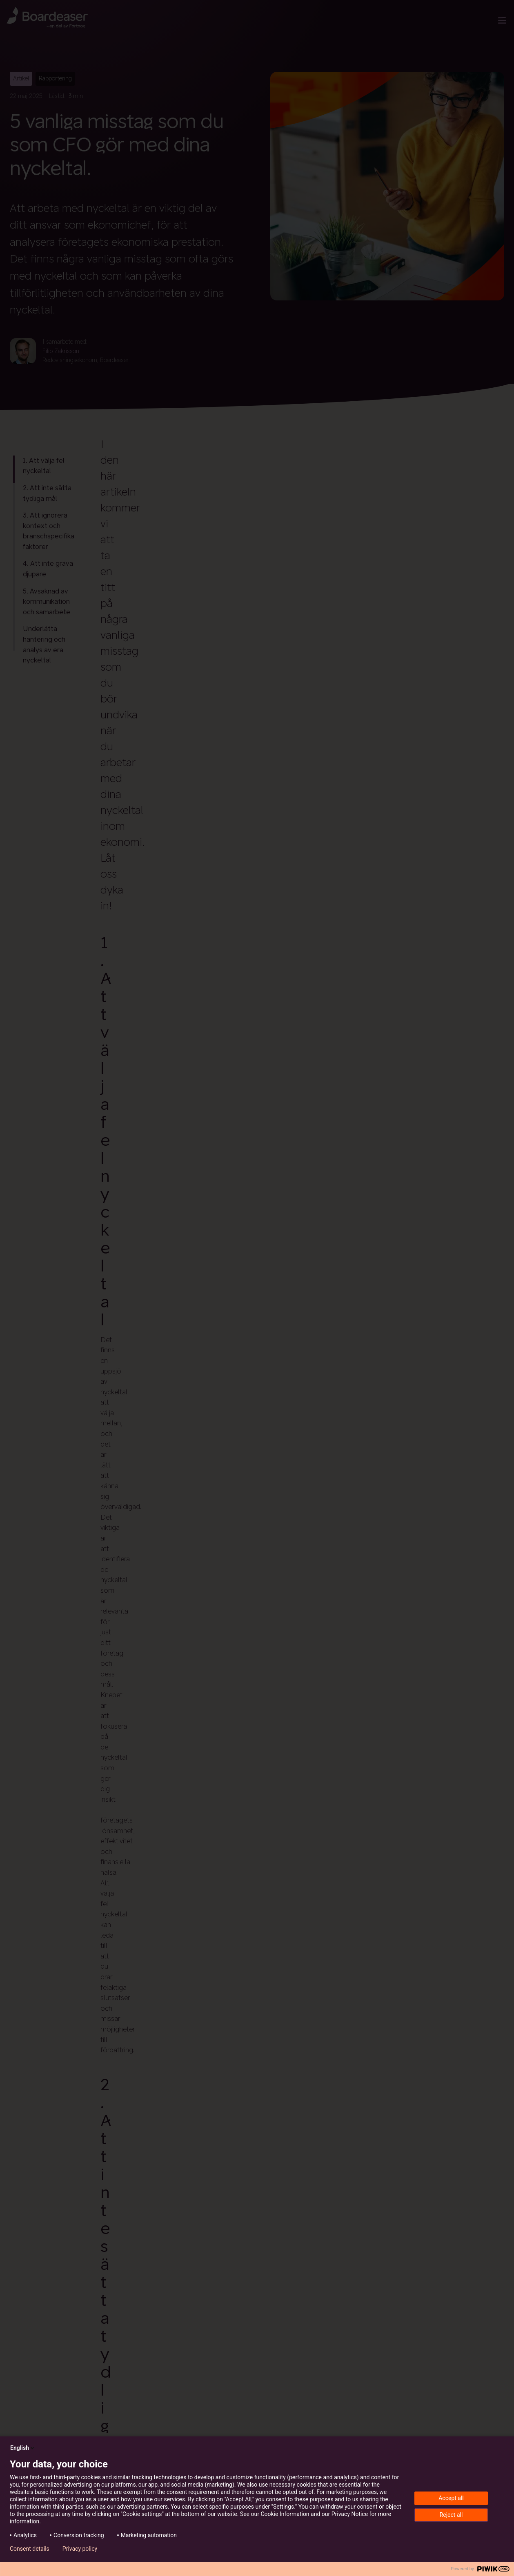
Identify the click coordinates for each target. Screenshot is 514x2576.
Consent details (29, 2548)
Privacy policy (79, 2548)
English (23, 2448)
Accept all (451, 2498)
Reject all (451, 2515)
